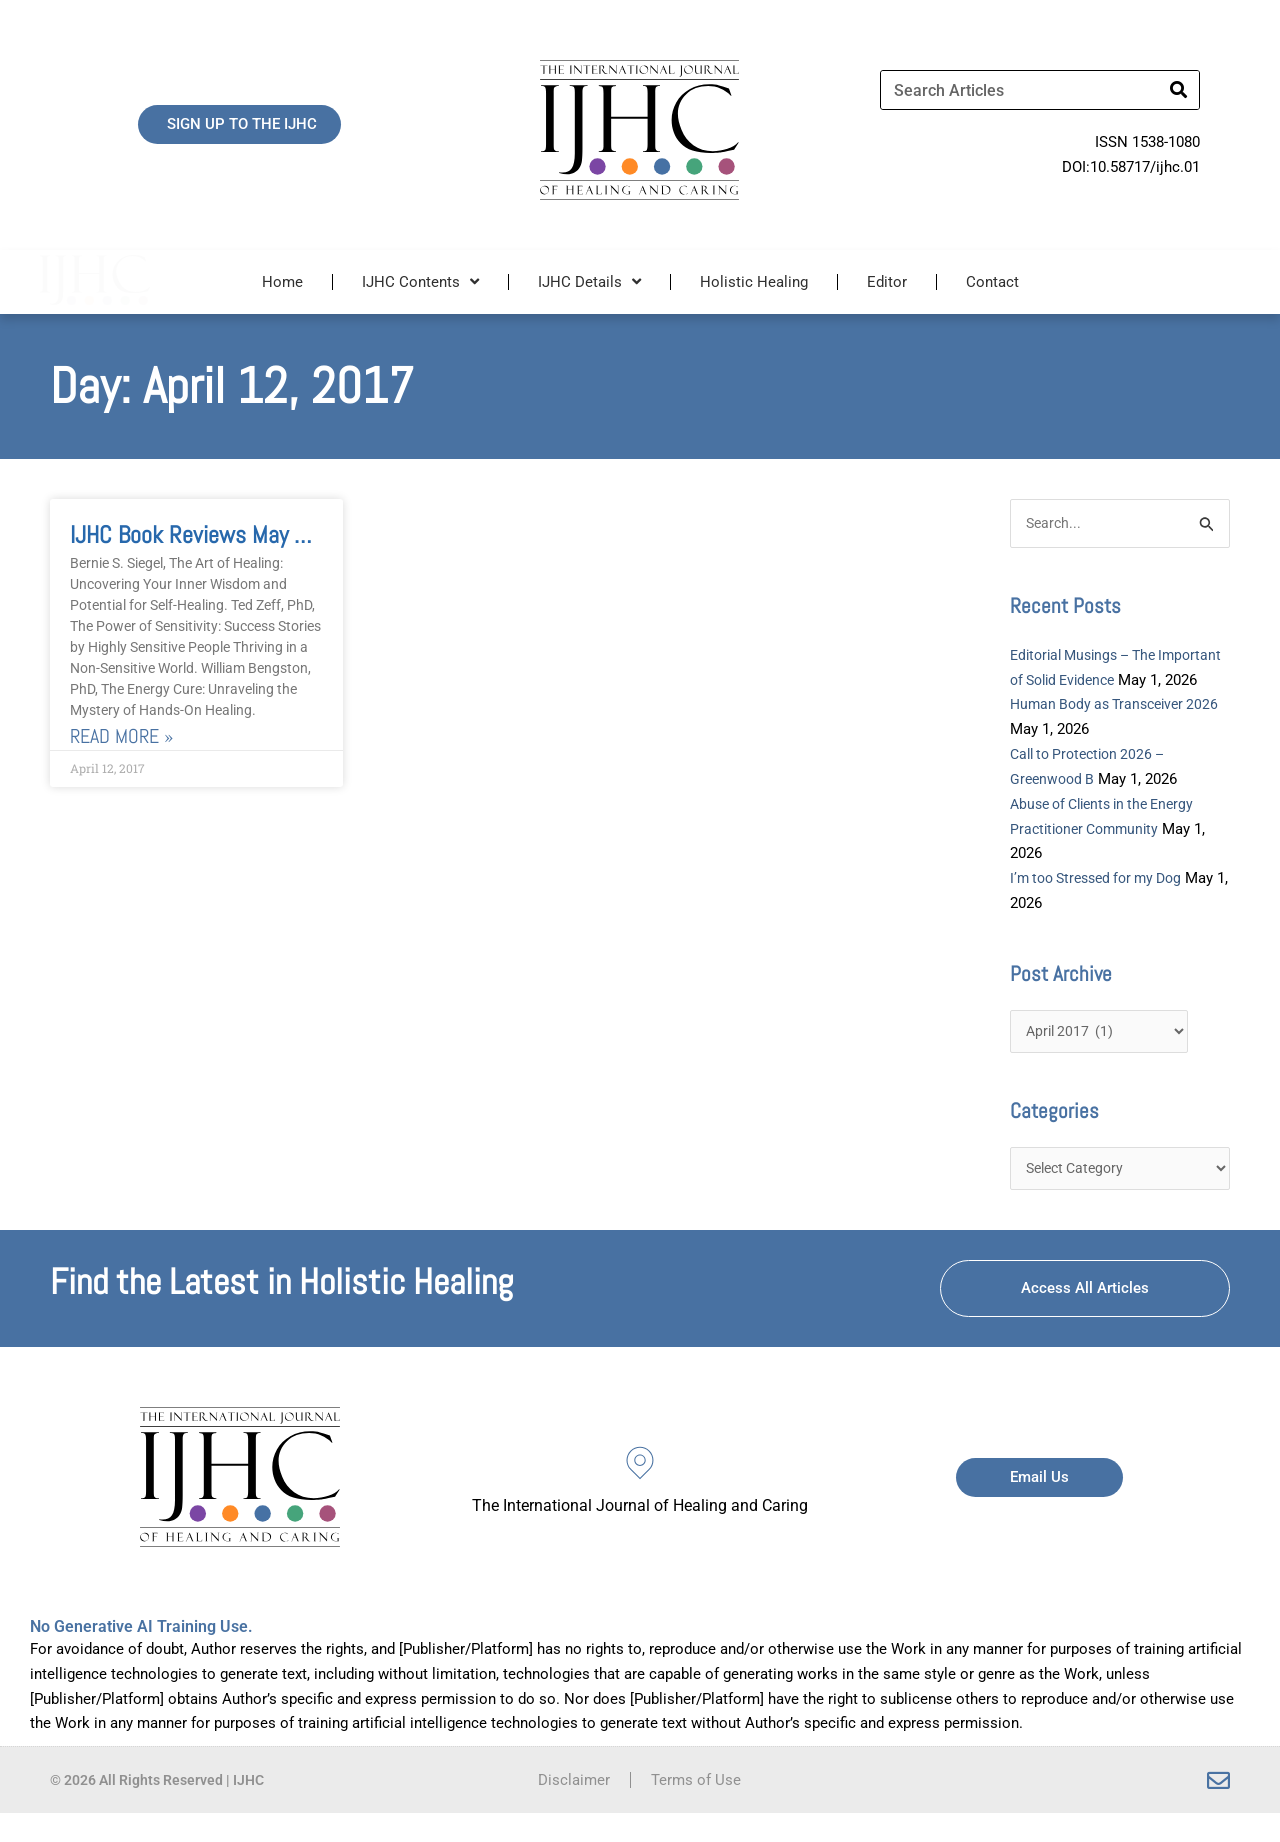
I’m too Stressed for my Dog (1104, 903)
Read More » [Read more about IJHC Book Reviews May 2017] (121, 736)
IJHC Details (589, 281)
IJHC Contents (420, 281)
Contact (992, 282)
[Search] (1179, 90)
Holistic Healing (754, 282)
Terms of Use (696, 1809)
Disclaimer (574, 1809)
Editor (887, 282)
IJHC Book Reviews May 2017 (206, 534)
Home (282, 282)
